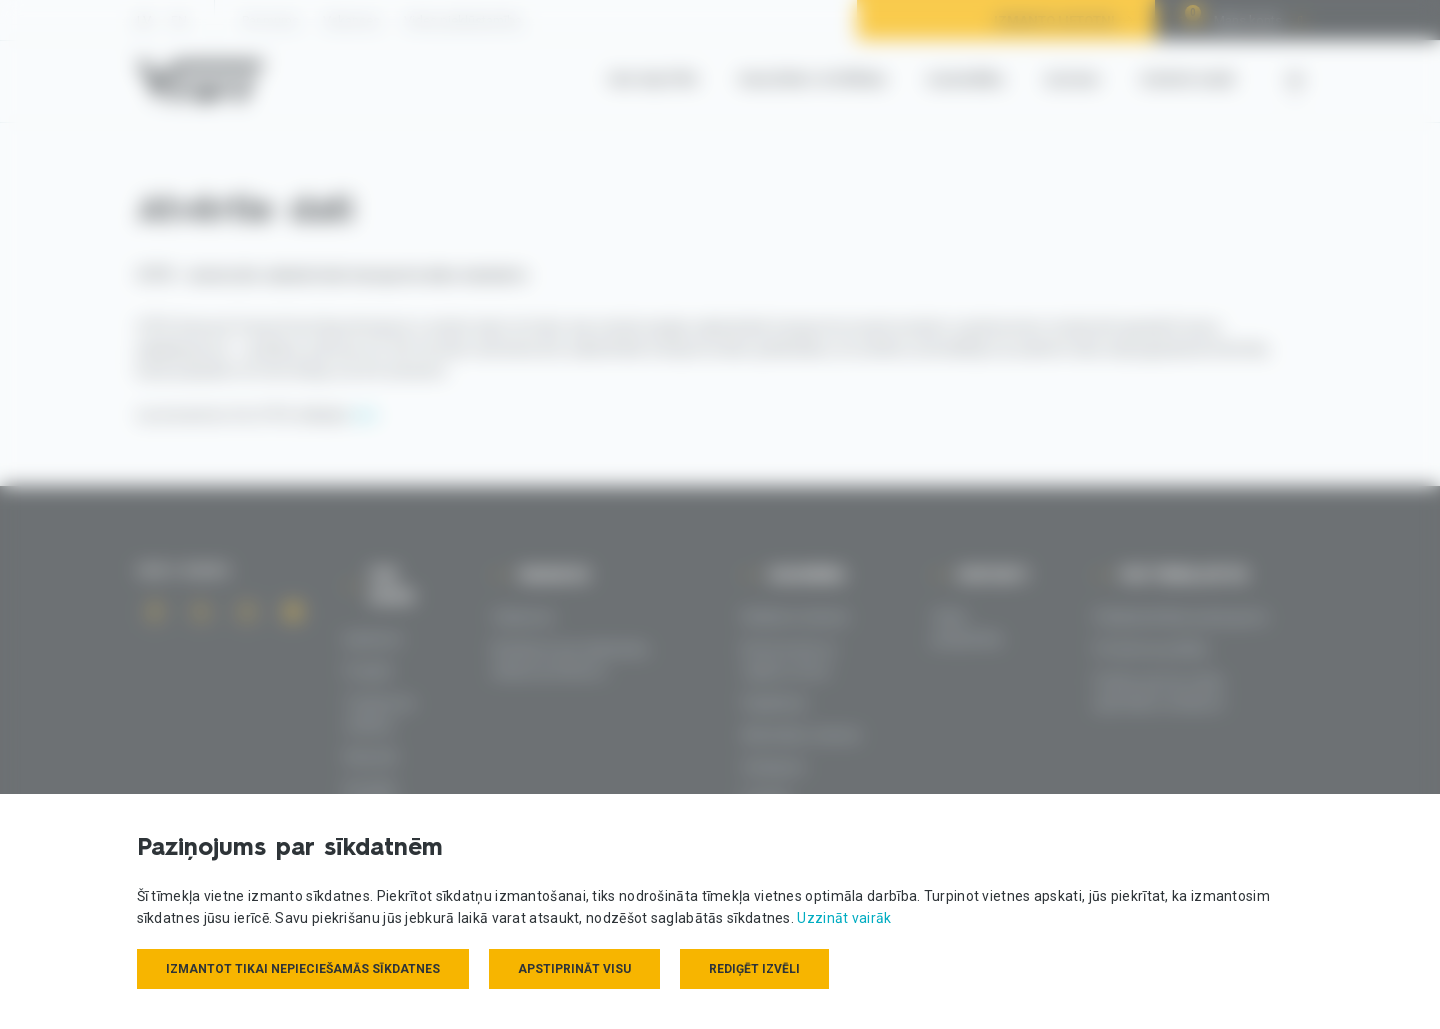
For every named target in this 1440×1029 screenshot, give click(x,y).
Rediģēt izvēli (754, 969)
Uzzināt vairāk (844, 918)
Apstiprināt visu (574, 969)
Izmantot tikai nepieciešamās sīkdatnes (303, 969)
